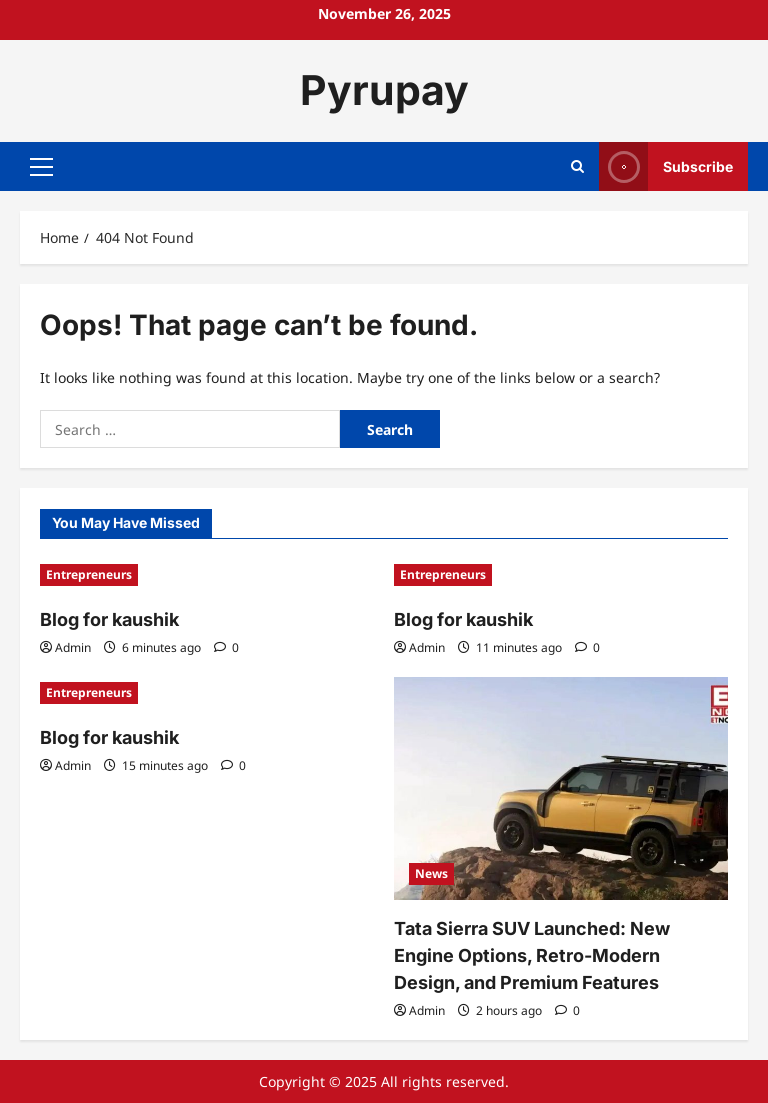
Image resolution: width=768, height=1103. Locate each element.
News (431, 873)
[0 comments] (226, 647)
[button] (41, 166)
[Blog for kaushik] (207, 575)
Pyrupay (384, 90)
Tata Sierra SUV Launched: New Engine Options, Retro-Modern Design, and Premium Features (532, 955)
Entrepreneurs (89, 574)
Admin (73, 647)
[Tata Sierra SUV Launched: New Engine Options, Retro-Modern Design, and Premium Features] (561, 788)
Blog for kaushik (109, 619)
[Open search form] (577, 166)
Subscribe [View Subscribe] (666, 166)
